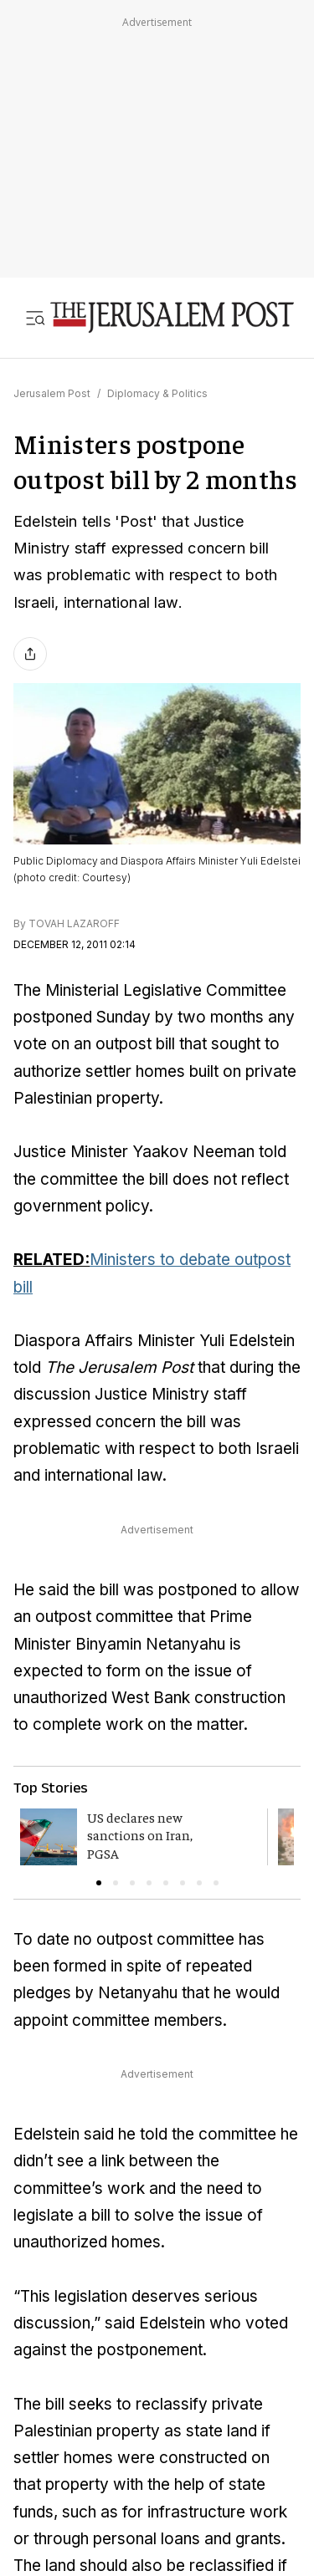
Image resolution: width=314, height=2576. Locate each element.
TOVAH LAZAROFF (74, 923)
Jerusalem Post (51, 393)
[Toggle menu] (35, 317)
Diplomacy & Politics (157, 393)
